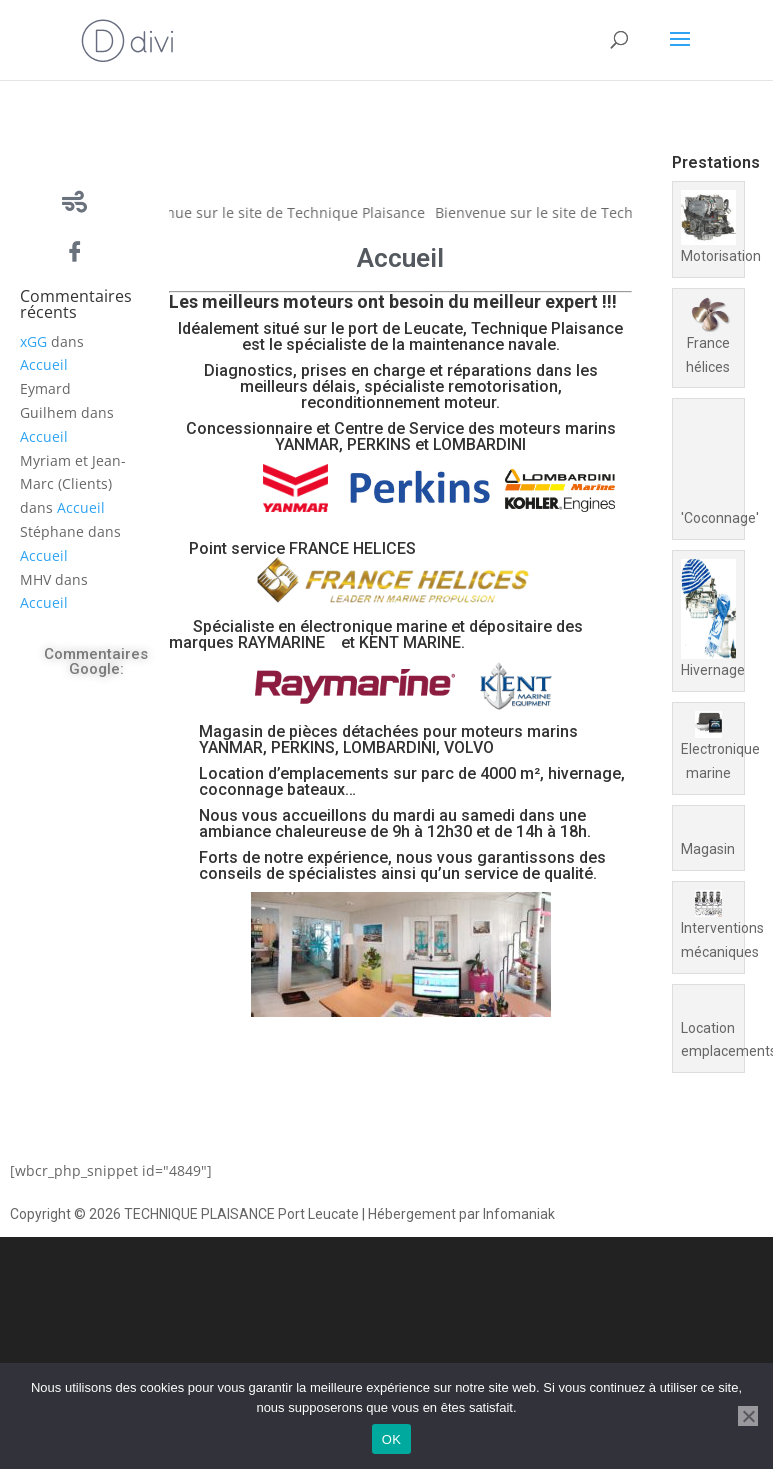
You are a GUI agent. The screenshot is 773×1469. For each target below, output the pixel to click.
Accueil (44, 364)
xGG (33, 341)
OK (391, 1439)
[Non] (748, 1416)
